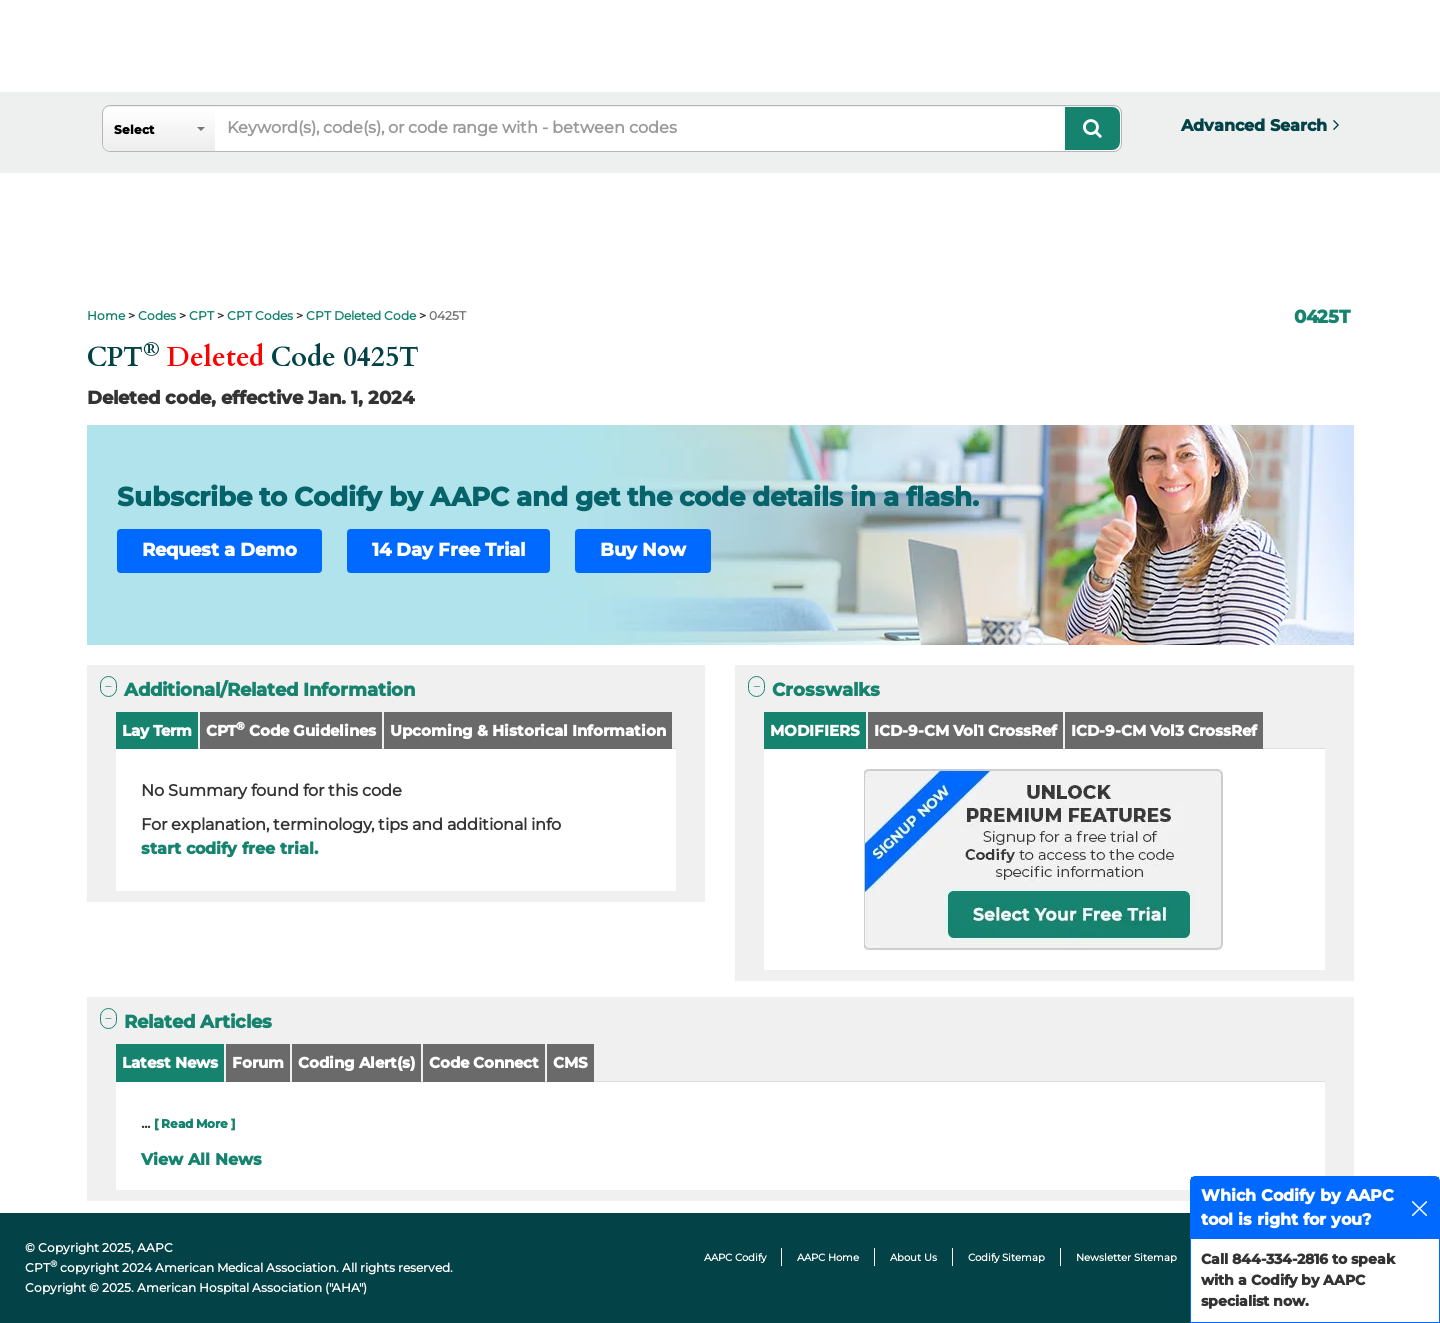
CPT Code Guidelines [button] (291, 729)
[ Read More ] (194, 1123)
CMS (570, 1062)
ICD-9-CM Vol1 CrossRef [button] (965, 730)
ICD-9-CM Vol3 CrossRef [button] (1164, 730)
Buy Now (643, 550)
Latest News (170, 1062)
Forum (258, 1062)
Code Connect (484, 1062)
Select (134, 129)
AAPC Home (828, 1257)
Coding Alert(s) (356, 1062)
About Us (913, 1257)
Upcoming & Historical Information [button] (528, 730)
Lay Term (157, 730)
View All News (201, 1159)
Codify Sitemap (1006, 1257)
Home (106, 315)
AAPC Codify (735, 1257)
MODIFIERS (815, 730)
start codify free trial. (229, 848)
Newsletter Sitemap (1126, 1257)
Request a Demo (219, 550)
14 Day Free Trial (448, 550)
